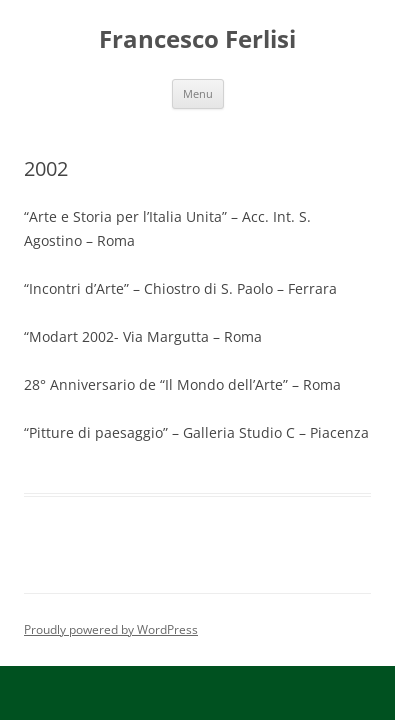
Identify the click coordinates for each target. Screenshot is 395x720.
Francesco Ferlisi (197, 39)
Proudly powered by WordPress (111, 629)
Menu (198, 93)
